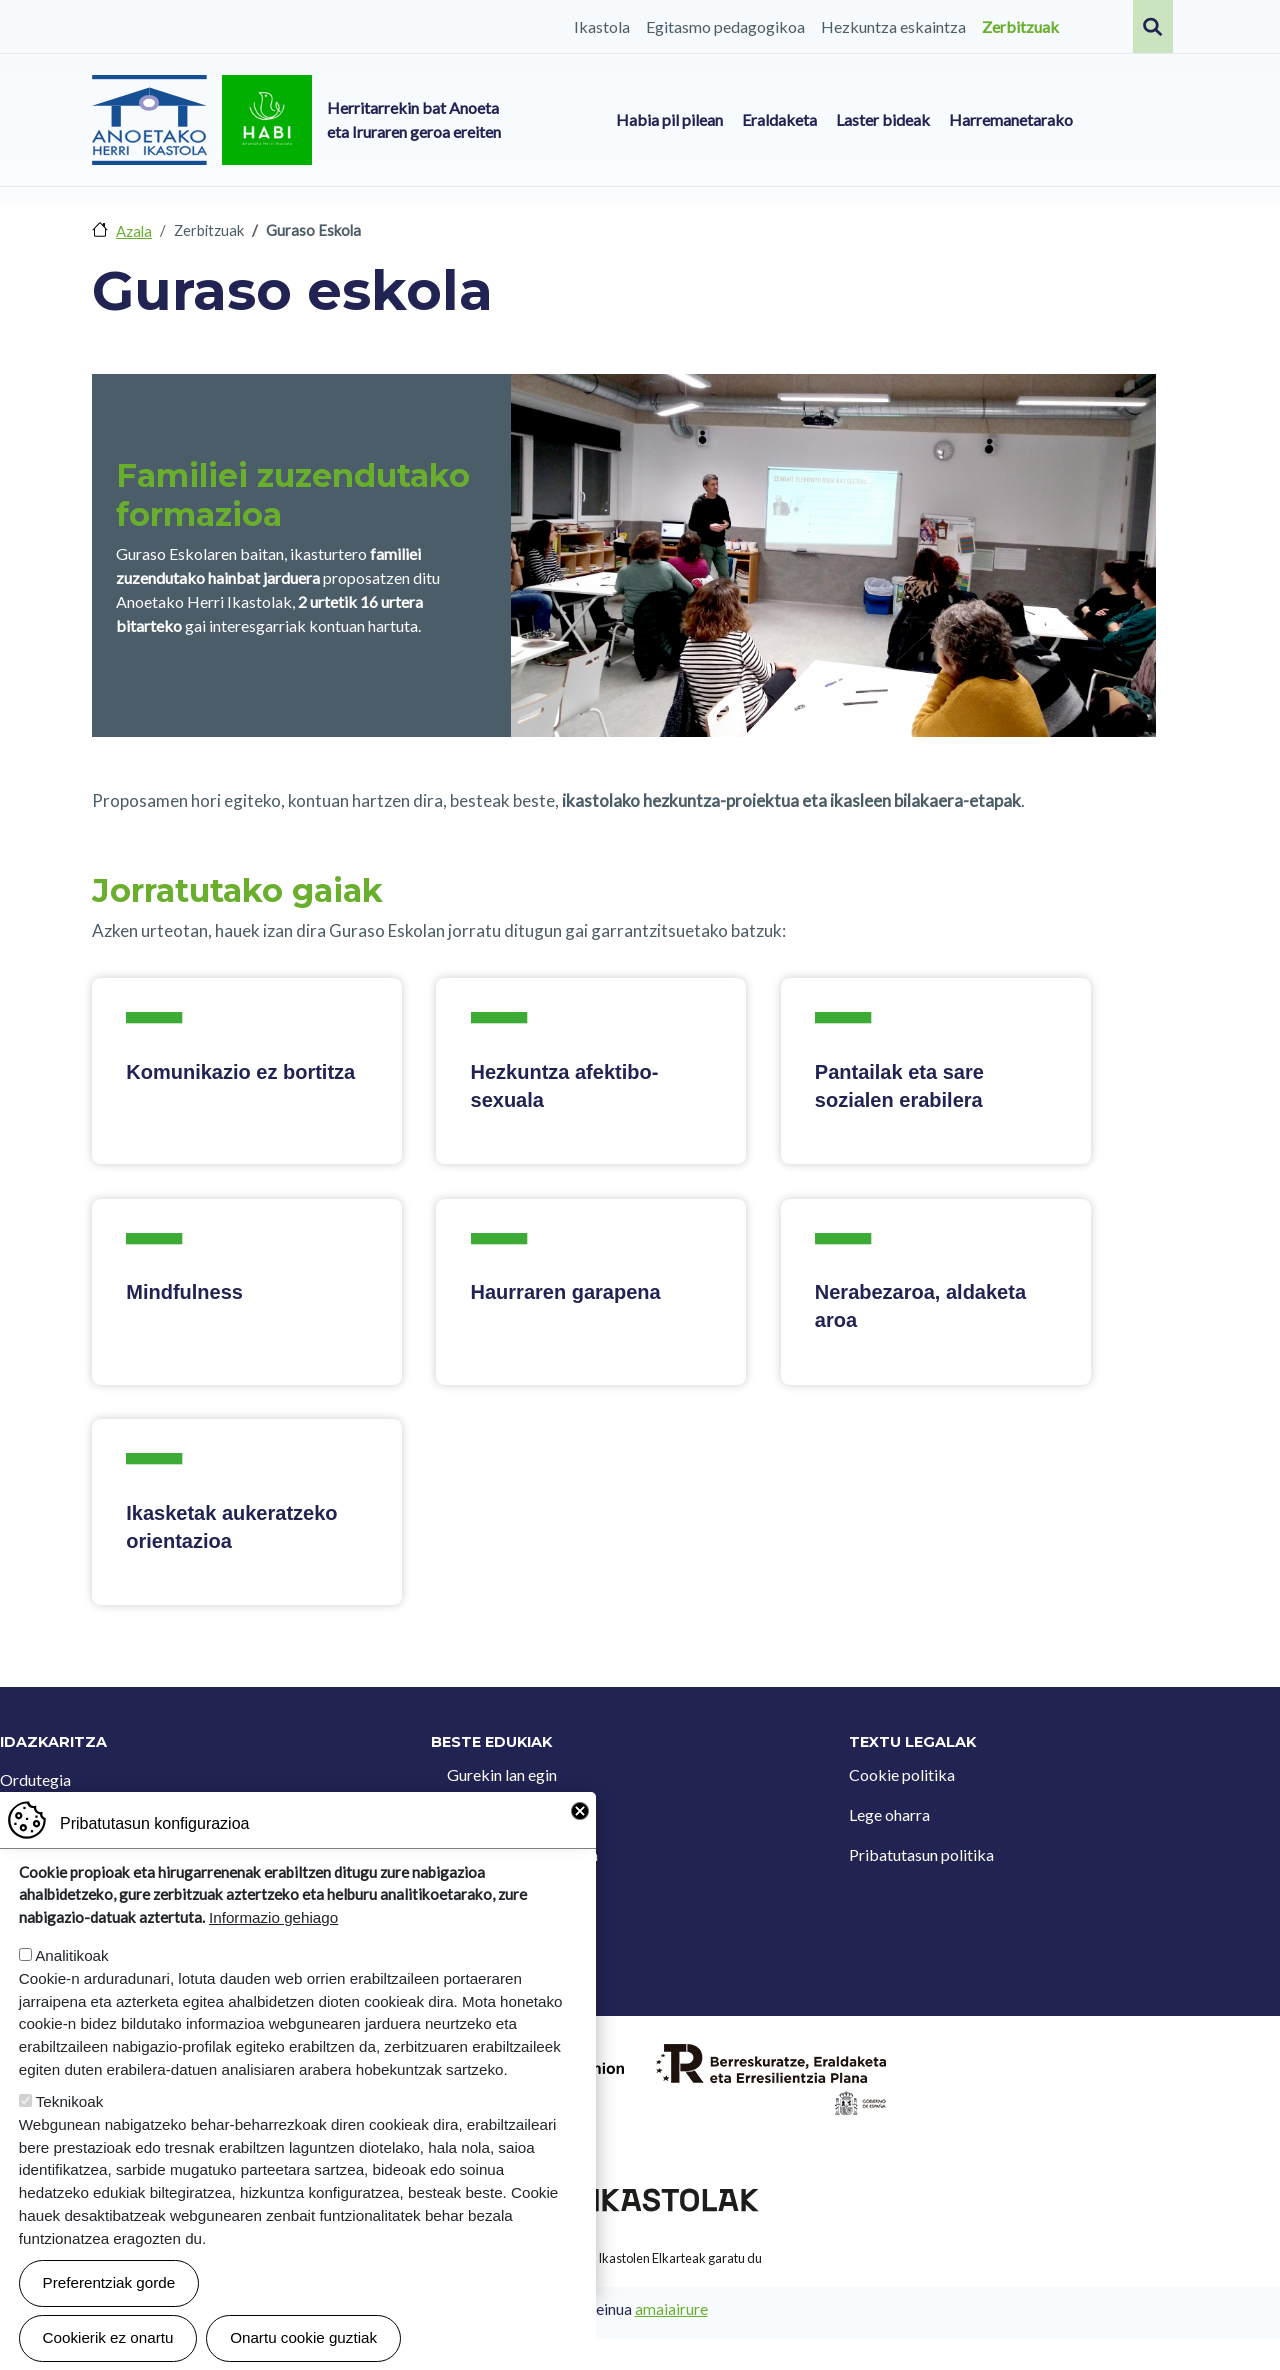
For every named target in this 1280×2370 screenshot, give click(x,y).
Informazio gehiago (273, 1917)
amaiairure (671, 2309)
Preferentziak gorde (109, 2282)
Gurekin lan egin (502, 1774)
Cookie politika (902, 1774)
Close (580, 1811)
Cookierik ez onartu (108, 2337)
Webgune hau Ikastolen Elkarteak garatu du (640, 2258)
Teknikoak (70, 2101)
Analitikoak (71, 1955)
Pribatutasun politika (921, 1854)
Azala (134, 231)
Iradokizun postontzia (522, 1854)
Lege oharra (889, 1814)
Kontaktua (483, 1814)
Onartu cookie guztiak (303, 2337)
